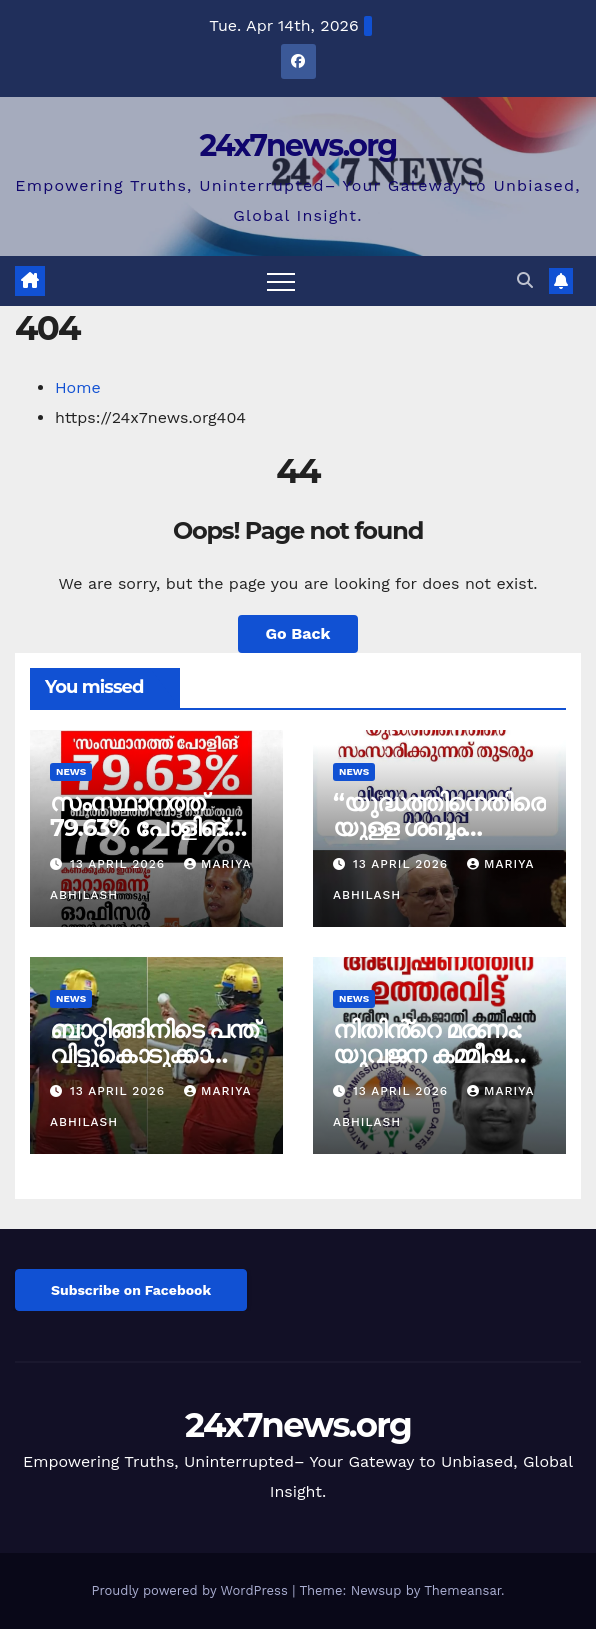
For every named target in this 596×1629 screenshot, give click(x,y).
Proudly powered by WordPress (191, 1590)
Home (78, 387)
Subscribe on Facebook (131, 1290)
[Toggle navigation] (281, 281)
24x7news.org (297, 145)
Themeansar (462, 1590)
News (71, 771)
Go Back (298, 633)
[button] (525, 280)
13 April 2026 (120, 864)
